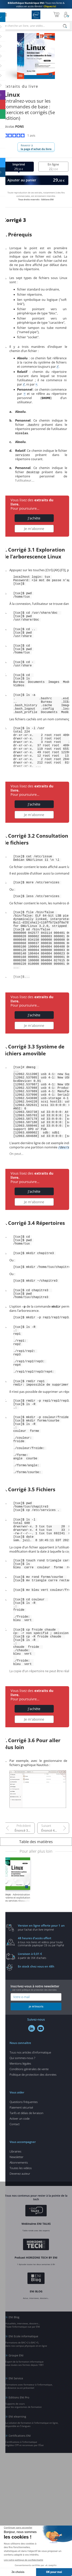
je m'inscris (36, 2129)
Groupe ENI (16, 2478)
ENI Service (16, 2501)
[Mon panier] (56, 15)
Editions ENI (36, 15)
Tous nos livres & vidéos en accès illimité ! (36, 4)
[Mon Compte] (66, 15)
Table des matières (36, 1964)
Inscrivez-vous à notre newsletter (36, 2110)
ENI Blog (14, 2440)
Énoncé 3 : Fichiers (25, 1953)
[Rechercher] (65, 26)
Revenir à (36, 147)
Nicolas (14, 126)
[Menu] (4, 14)
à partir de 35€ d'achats (42, 2079)
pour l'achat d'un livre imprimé (42, 2050)
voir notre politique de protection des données (34, 2112)
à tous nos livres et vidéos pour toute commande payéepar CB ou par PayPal (42, 2064)
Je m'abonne (34, 528)
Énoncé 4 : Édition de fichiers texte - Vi (55, 1953)
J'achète (34, 518)
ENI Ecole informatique (23, 2459)
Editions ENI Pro (19, 2520)
